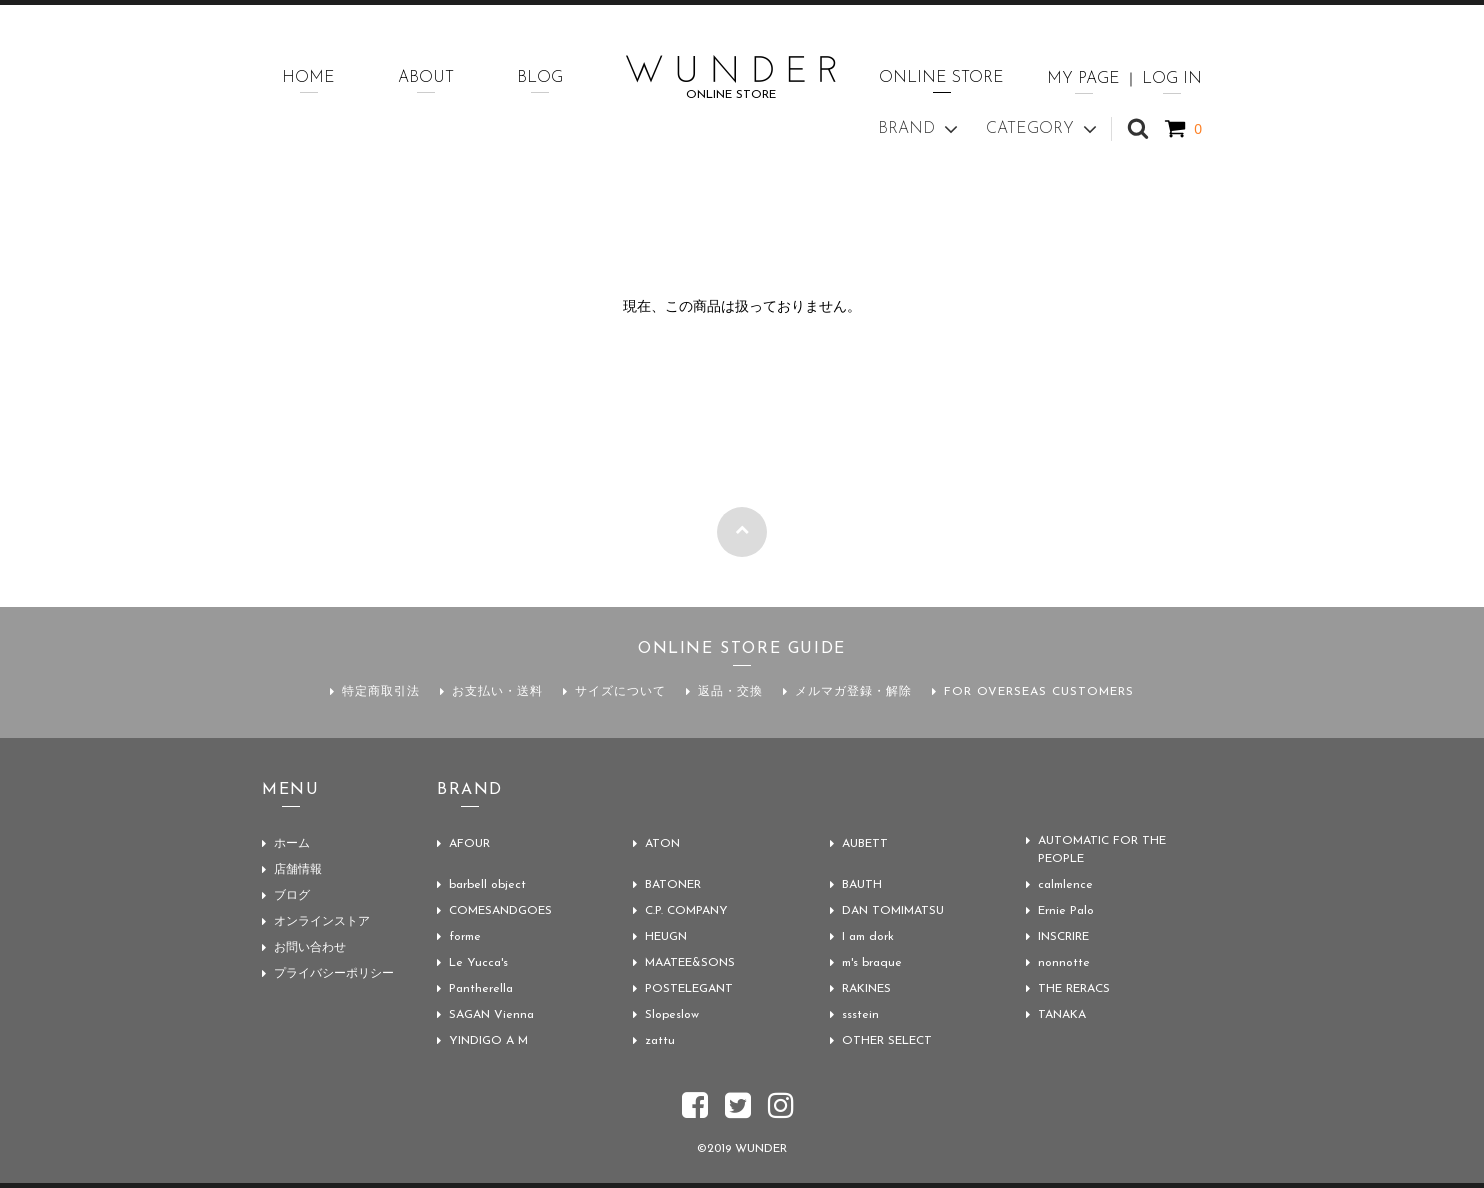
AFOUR (469, 844)
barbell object (487, 885)
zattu (660, 1041)
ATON (662, 844)
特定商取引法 (381, 692)
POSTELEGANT (689, 989)
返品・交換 (730, 692)
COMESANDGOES (500, 911)
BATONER (673, 885)
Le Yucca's (478, 963)
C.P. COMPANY (686, 911)
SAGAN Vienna (491, 1015)
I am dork (868, 937)
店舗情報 (298, 870)
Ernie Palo (1066, 911)
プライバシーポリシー (334, 974)
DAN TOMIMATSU (893, 911)
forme (465, 937)
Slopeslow (672, 1015)
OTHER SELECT (887, 1041)
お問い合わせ (310, 948)
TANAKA (1062, 1015)
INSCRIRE (1063, 937)
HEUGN (666, 937)
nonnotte (1064, 963)
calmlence (1065, 885)
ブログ (292, 896)
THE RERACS (1074, 989)
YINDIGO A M (488, 1041)
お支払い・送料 (497, 692)
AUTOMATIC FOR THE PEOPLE (1102, 850)
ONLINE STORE (941, 78)
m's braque (872, 963)
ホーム (292, 844)
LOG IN (1172, 79)
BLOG (540, 78)
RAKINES (866, 989)
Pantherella (481, 989)
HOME (308, 78)
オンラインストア (322, 922)
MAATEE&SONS (690, 963)
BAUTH (862, 885)
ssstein (860, 1015)
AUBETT (865, 844)
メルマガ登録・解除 (853, 692)
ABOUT (426, 78)
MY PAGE (1083, 79)
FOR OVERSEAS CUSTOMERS (1039, 692)
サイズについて (620, 692)
